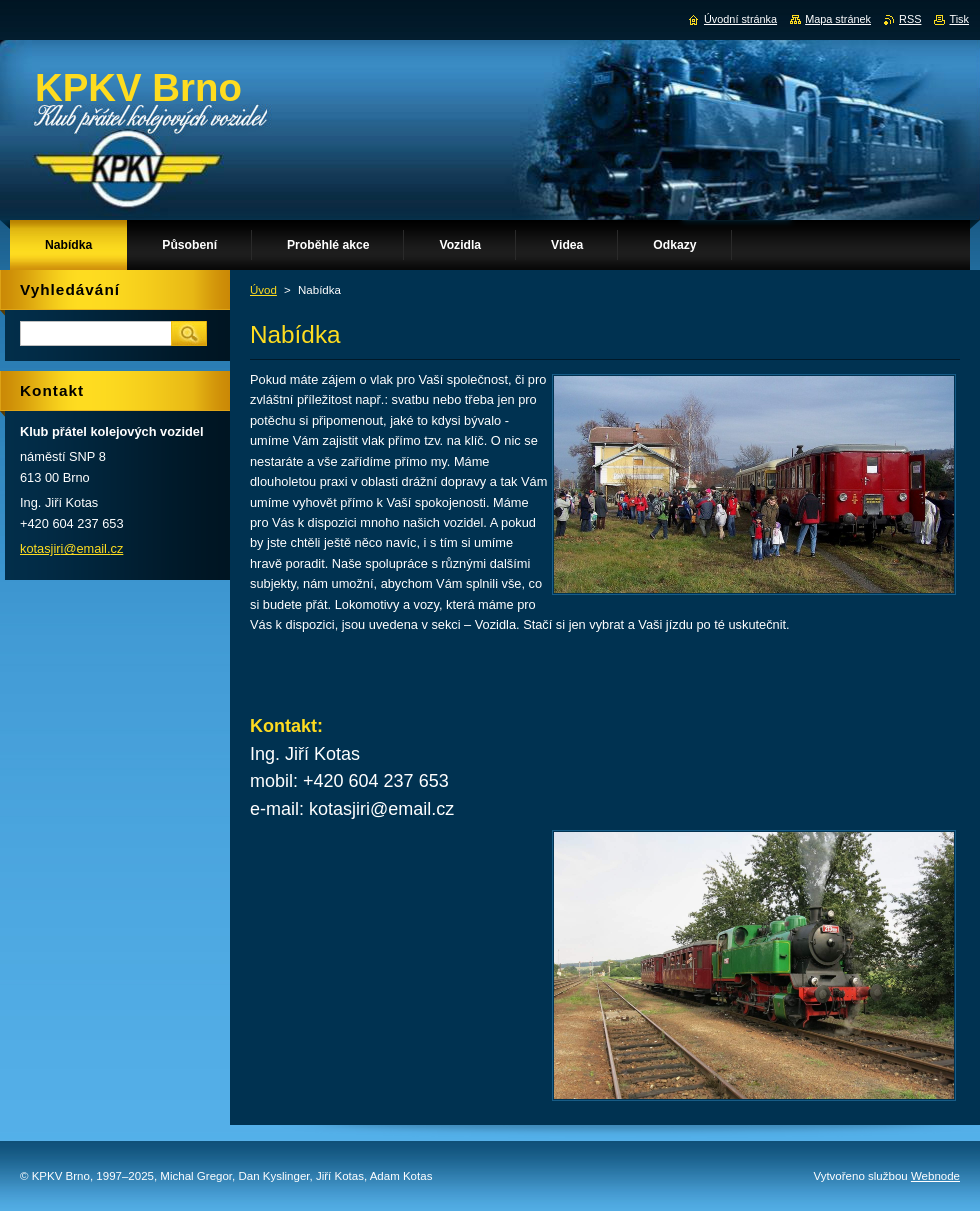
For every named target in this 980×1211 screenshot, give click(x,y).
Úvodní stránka (740, 19)
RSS (910, 19)
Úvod (263, 290)
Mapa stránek (838, 19)
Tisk (959, 19)
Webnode (935, 1176)
